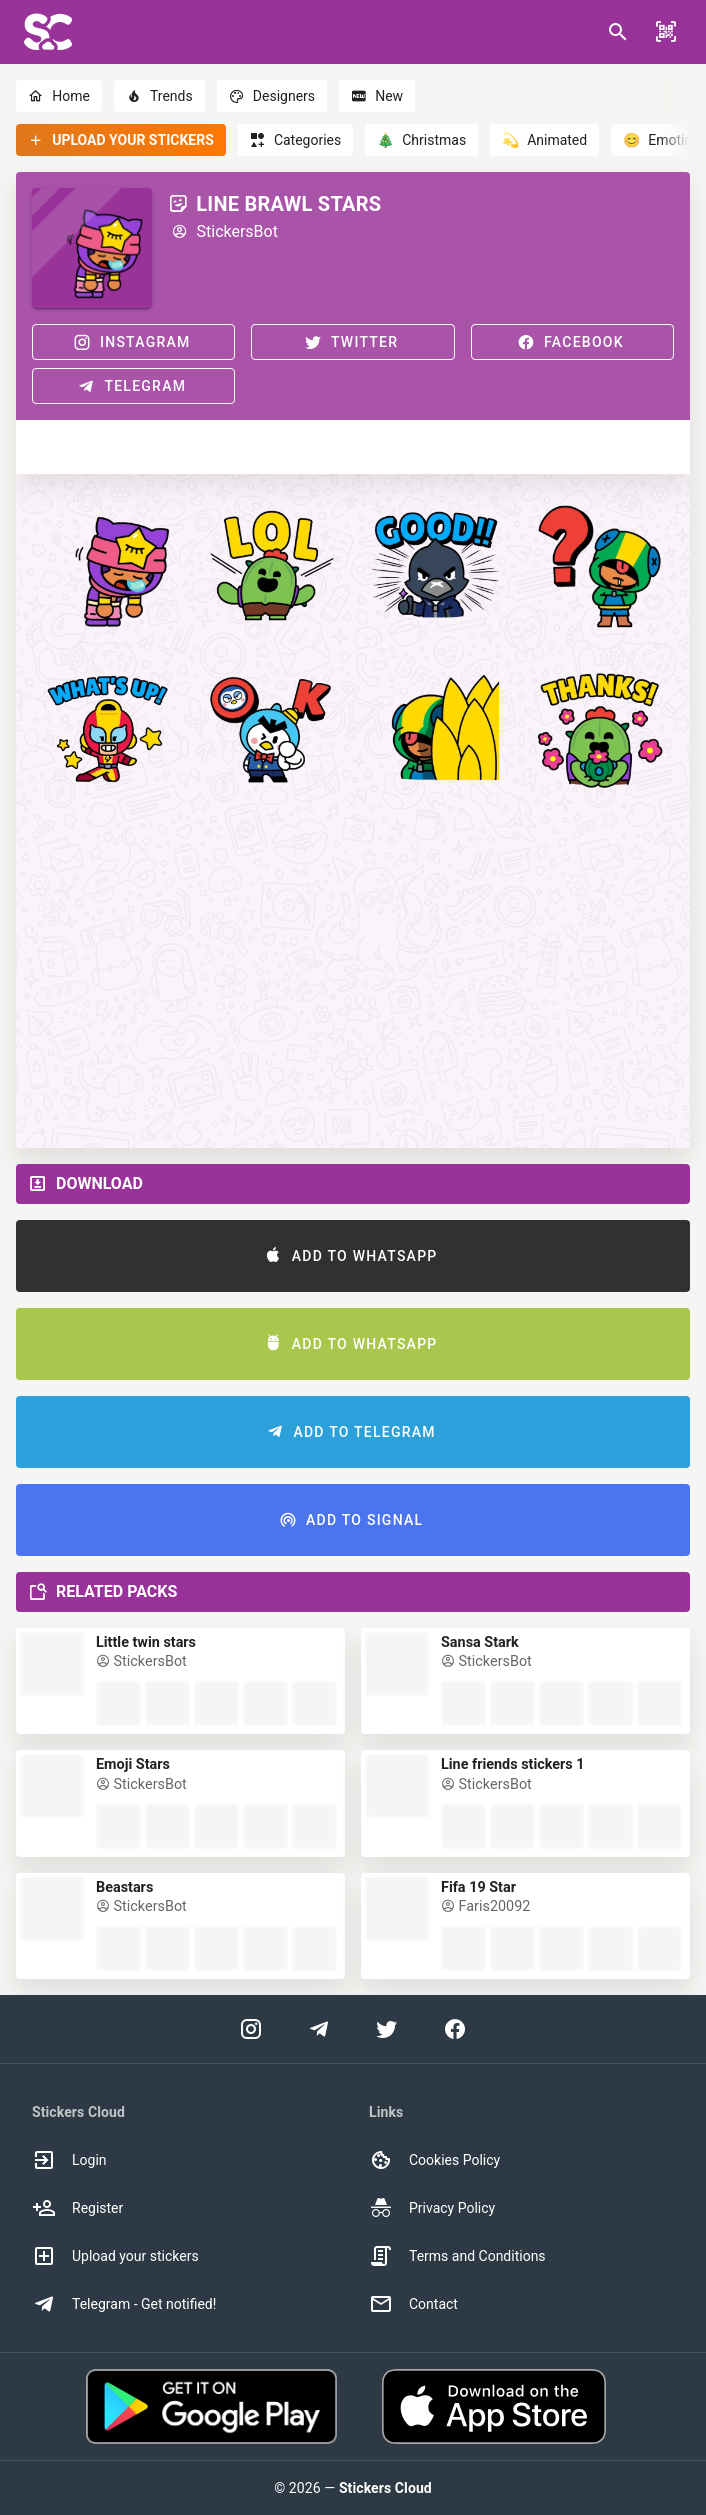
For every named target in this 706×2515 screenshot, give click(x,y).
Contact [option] (413, 2304)
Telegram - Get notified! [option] (124, 2304)
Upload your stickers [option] (115, 2256)
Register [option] (77, 2208)
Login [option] (69, 2160)
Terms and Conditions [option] (457, 2256)
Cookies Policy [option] (434, 2160)
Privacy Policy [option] (432, 2208)
